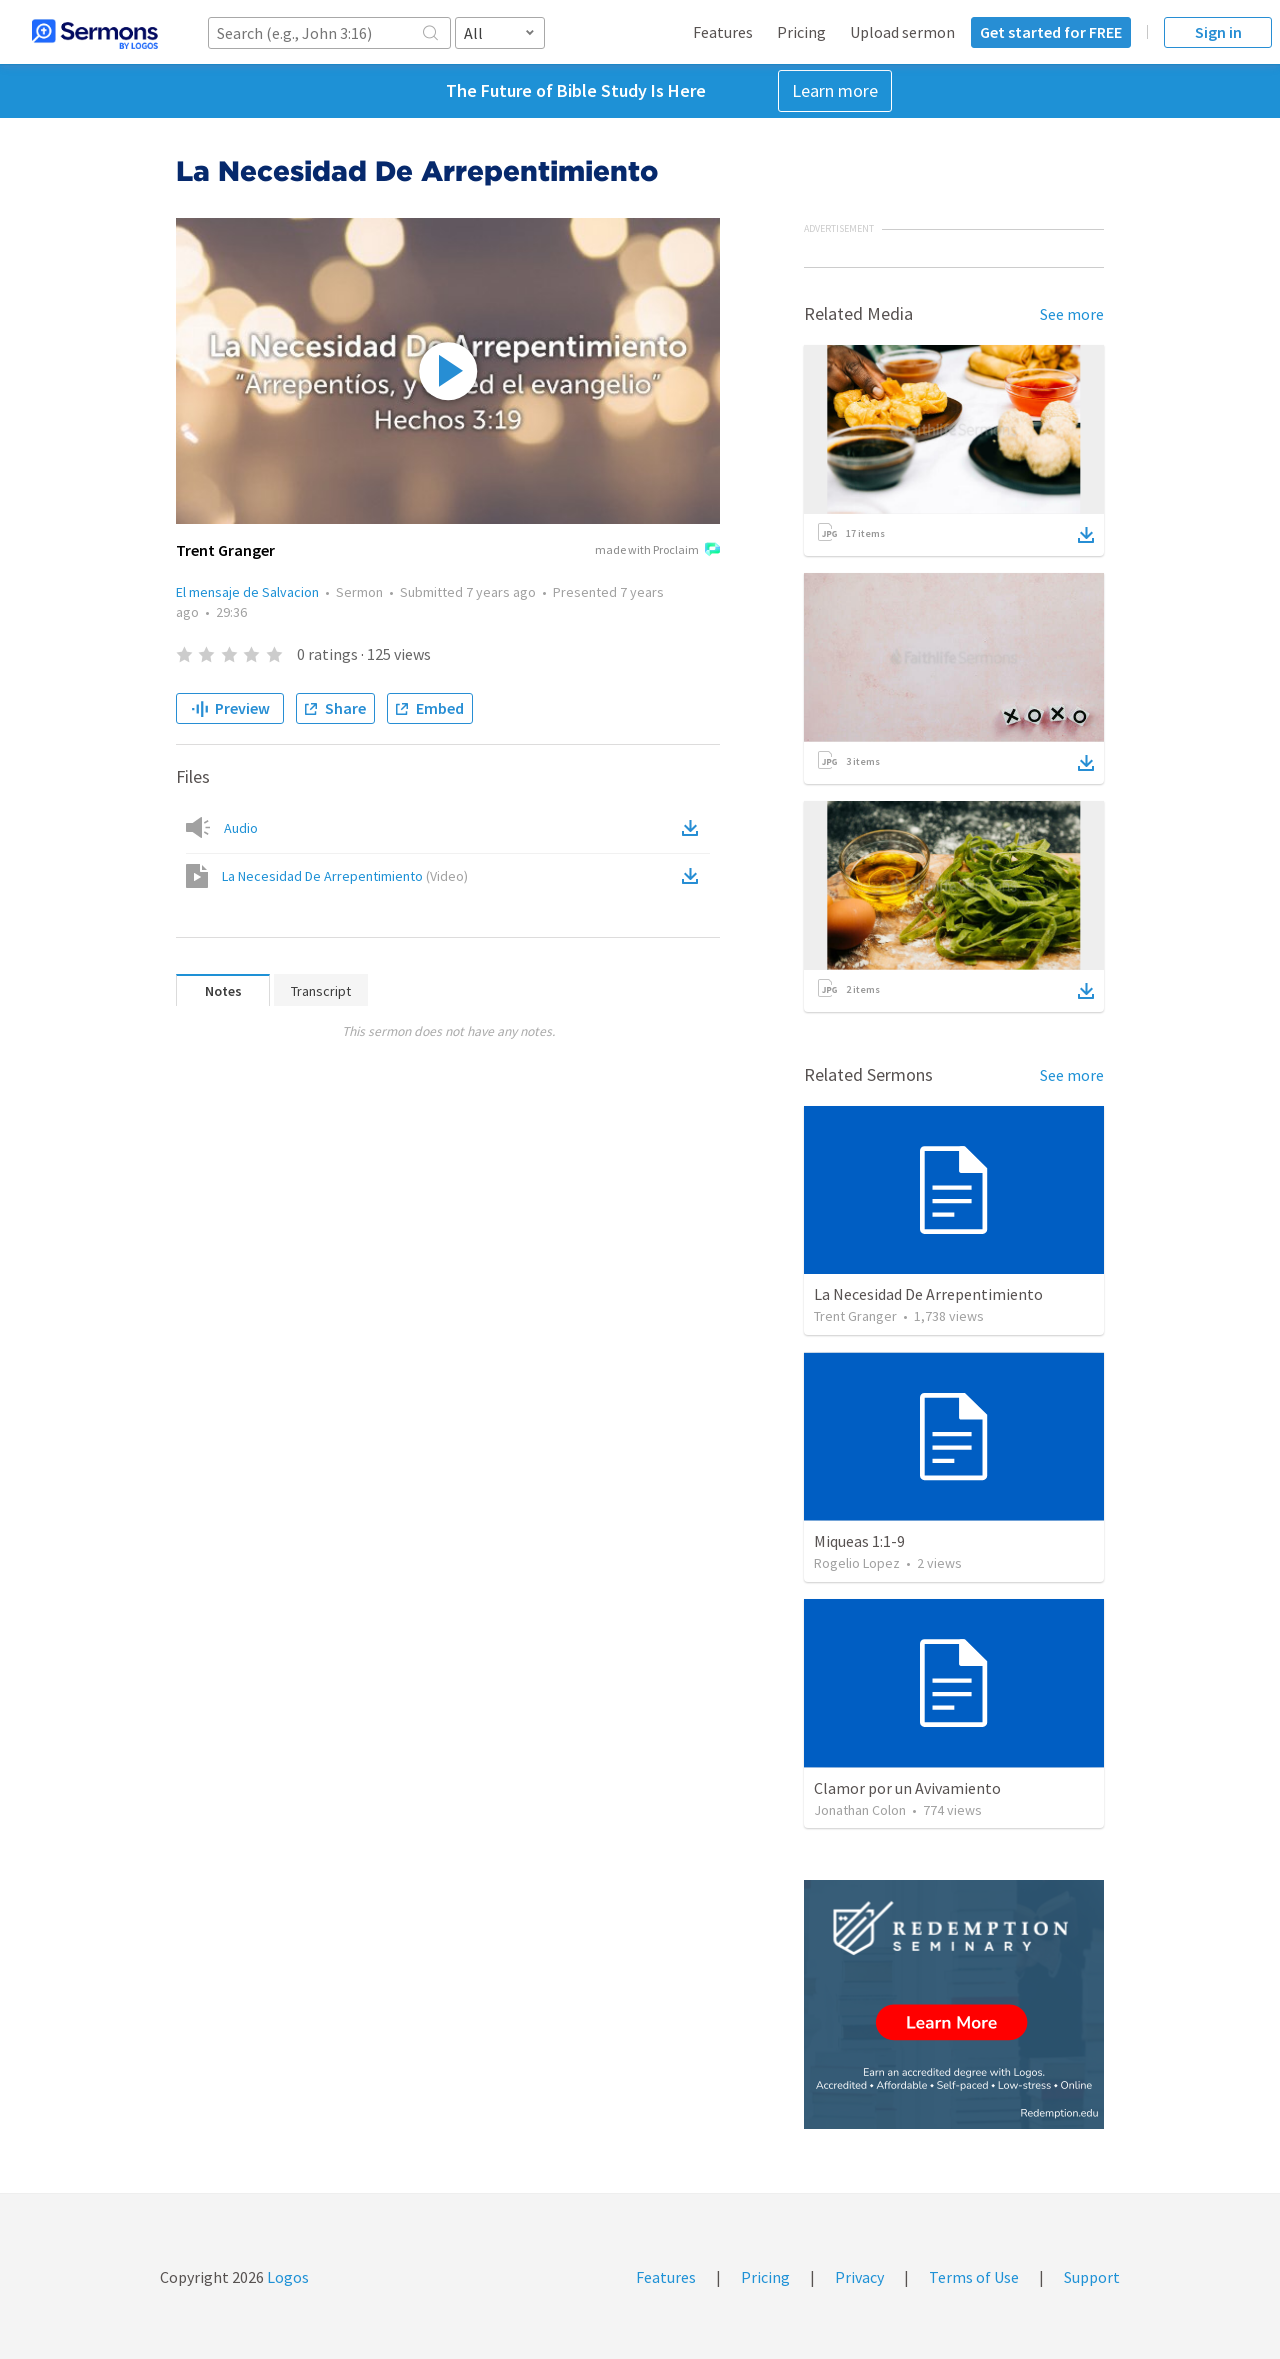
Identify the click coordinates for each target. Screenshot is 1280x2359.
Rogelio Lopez (857, 1563)
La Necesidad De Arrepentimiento (345, 876)
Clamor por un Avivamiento (907, 1788)
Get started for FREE (1051, 32)
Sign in (1218, 32)
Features (723, 32)
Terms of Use (974, 2277)
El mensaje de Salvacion (247, 592)
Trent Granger (855, 1316)
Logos (286, 2277)
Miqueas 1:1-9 (859, 1541)
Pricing (801, 32)
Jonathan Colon (860, 1810)
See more (1072, 314)
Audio (241, 828)
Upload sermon (902, 32)
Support (1092, 2277)
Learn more (835, 90)
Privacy (859, 2277)
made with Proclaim (657, 551)
